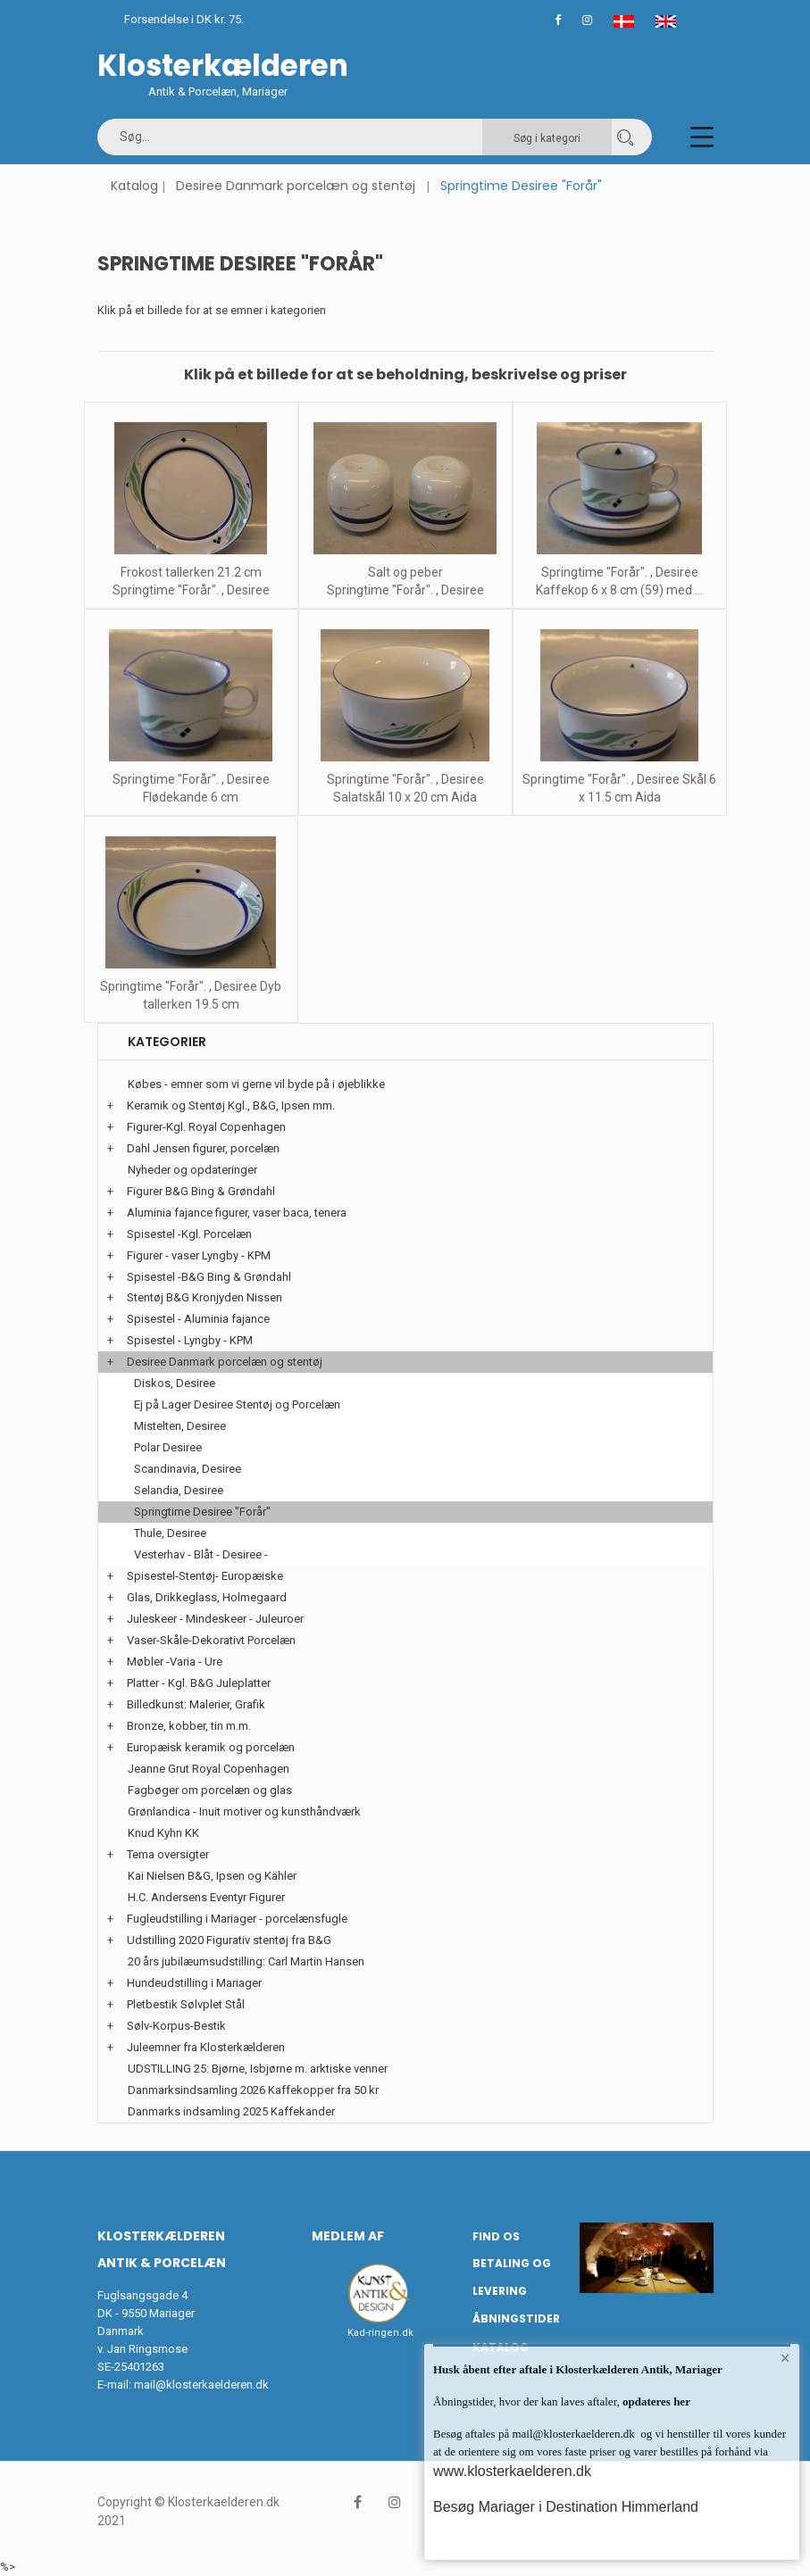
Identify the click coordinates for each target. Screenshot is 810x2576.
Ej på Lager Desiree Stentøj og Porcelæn (237, 1404)
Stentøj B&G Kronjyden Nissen (204, 1297)
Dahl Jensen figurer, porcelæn (203, 1148)
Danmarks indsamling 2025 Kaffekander (231, 2111)
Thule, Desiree (170, 1533)
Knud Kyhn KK (163, 1833)
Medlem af (348, 2236)
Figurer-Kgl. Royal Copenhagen (206, 1127)
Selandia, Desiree (178, 1490)
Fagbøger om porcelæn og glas (210, 1790)
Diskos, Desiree (174, 1383)
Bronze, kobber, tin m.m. (189, 1726)
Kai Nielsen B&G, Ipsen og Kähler (212, 1875)
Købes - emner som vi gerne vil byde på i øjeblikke (256, 1084)
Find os (496, 2236)
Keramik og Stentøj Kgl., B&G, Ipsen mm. (231, 1105)
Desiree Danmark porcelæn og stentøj (295, 186)
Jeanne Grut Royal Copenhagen (208, 1768)
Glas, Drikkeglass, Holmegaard (207, 1597)
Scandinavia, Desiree (187, 1468)
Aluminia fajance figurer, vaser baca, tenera (237, 1212)
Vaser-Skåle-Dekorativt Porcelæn (211, 1640)
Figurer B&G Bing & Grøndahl (201, 1191)
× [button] (785, 2358)
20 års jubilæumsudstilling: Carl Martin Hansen (246, 1961)
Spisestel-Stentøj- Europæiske (205, 1576)
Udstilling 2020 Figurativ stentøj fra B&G (229, 1940)
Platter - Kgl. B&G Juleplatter (199, 1683)
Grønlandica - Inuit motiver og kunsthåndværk (244, 1811)
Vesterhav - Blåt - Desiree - (201, 1554)
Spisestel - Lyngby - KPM (190, 1340)
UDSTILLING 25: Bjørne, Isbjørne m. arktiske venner (258, 2068)
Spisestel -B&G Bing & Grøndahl (209, 1277)
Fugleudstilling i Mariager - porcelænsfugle (237, 1918)
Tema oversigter (168, 1854)
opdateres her (655, 2401)
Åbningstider (516, 2318)
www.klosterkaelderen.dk (512, 2471)
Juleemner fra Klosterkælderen (206, 2047)
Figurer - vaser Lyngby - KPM (199, 1255)
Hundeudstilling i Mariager (194, 1983)
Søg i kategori (547, 138)
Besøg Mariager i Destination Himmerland (565, 2506)
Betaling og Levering (511, 2277)
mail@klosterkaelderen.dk (201, 2384)
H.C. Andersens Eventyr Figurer (206, 1897)
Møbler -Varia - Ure (174, 1661)
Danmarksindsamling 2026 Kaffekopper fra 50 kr (253, 2090)
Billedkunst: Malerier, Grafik (196, 1704)
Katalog (134, 186)
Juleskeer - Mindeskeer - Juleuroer (215, 1618)
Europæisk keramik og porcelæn (211, 1747)
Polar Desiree (168, 1447)
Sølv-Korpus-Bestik (176, 2025)
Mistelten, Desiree (180, 1426)
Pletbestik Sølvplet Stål (186, 2004)
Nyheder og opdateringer (192, 1169)
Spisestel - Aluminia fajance (198, 1318)
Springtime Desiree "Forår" (202, 1511)
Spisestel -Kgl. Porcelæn (189, 1234)
